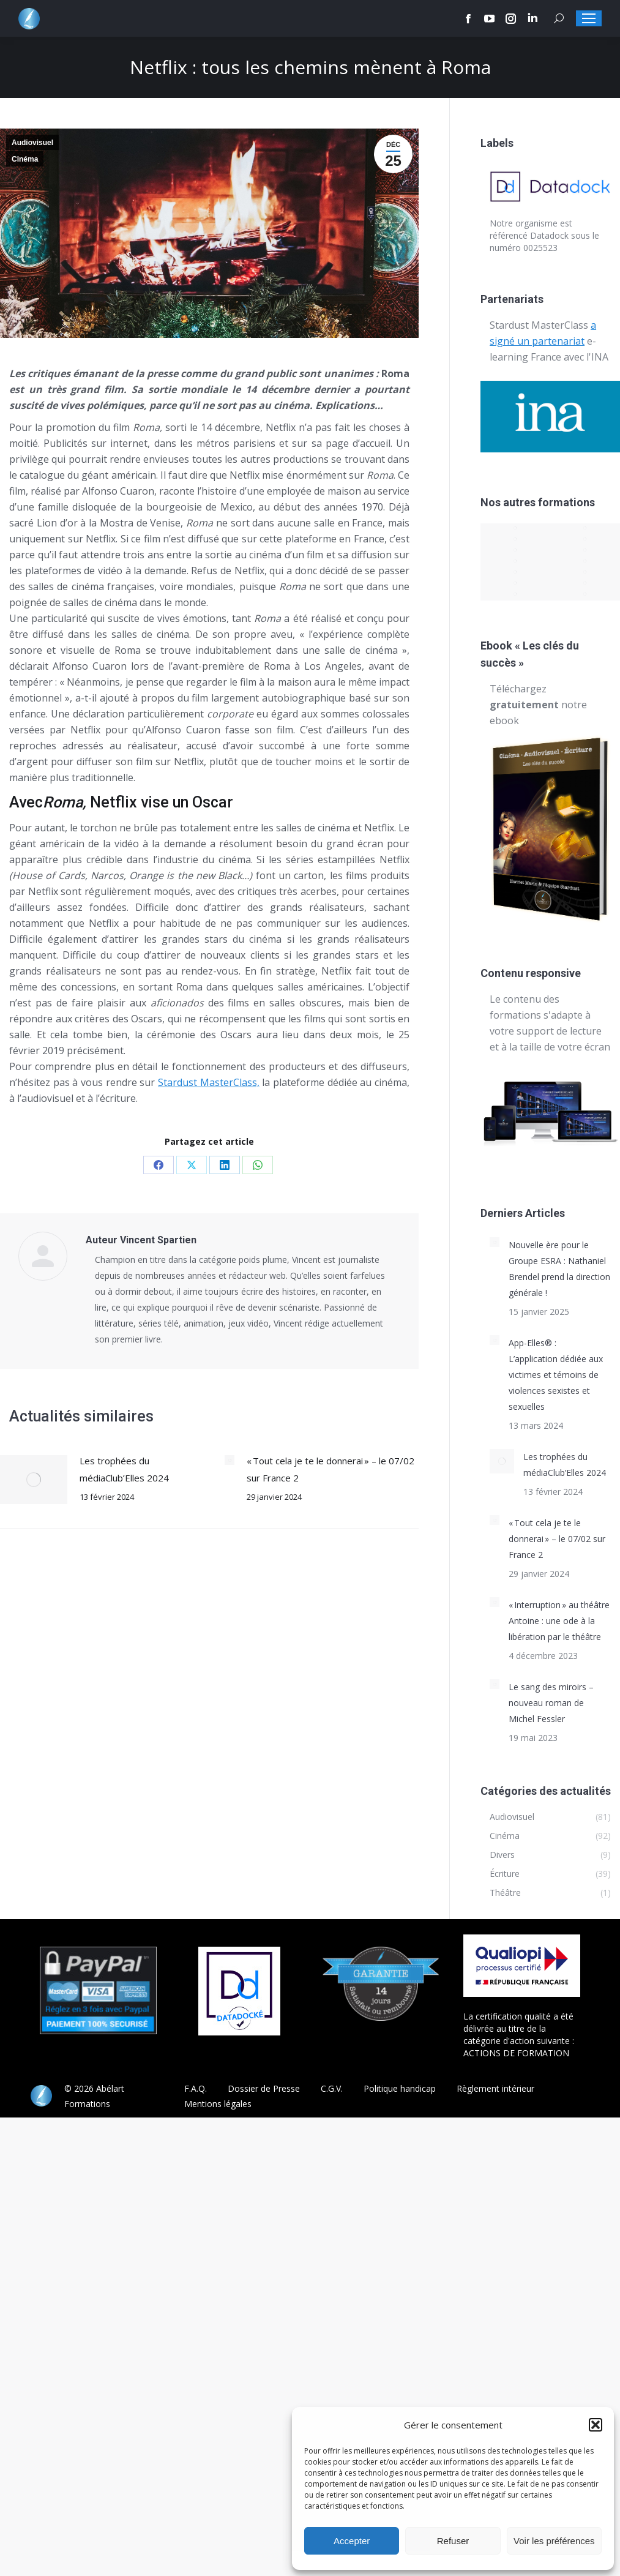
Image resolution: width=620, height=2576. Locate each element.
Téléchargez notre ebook (538, 704)
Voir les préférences (554, 2541)
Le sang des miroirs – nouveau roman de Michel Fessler (551, 1702)
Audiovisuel (32, 142)
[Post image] (33, 1479)
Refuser (453, 2541)
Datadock (549, 235)
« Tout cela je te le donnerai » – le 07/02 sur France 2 (330, 1469)
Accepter (352, 2541)
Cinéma (25, 159)
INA (599, 357)
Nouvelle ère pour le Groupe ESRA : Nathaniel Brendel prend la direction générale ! (559, 1268)
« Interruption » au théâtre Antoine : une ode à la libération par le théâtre (559, 1620)
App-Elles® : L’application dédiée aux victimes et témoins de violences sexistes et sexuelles (556, 1374)
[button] (595, 2425)
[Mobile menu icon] (589, 18)
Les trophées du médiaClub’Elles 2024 (124, 1469)
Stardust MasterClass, (209, 1082)
